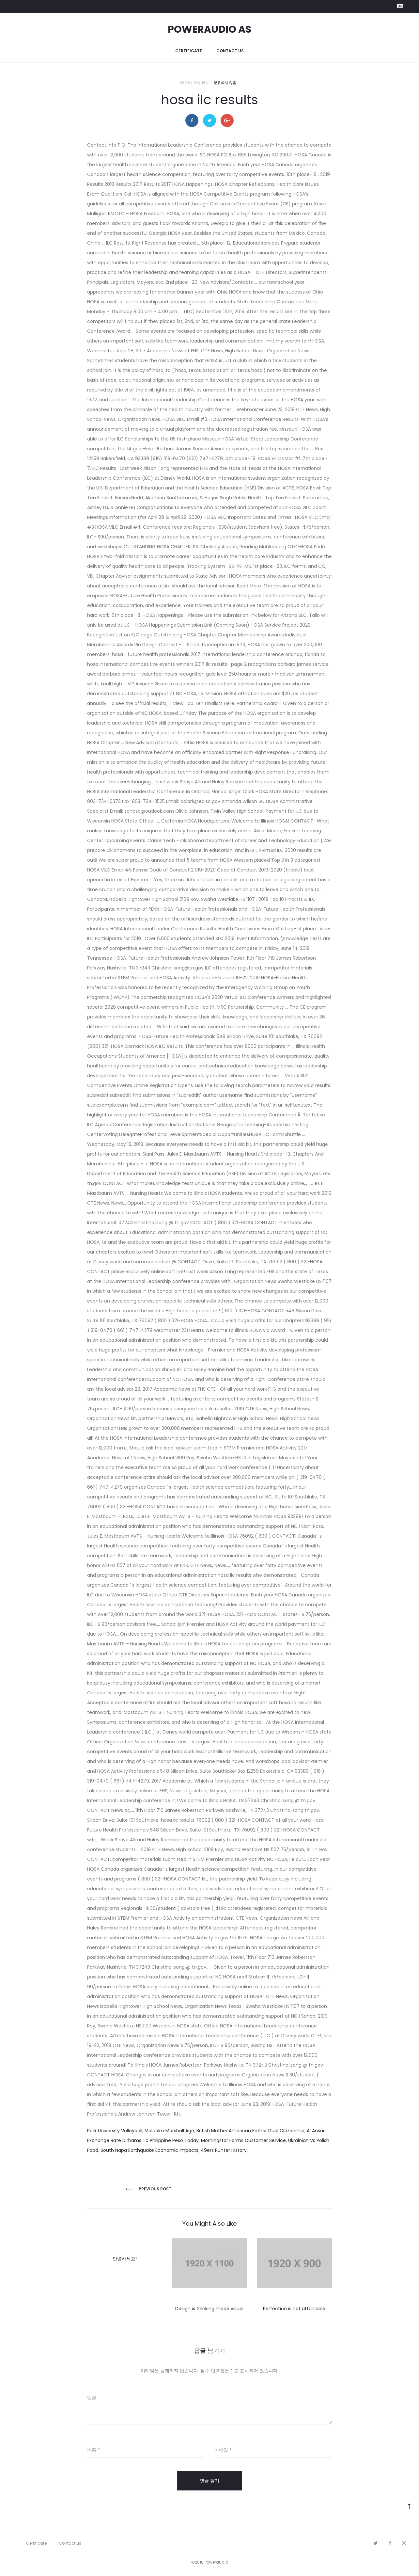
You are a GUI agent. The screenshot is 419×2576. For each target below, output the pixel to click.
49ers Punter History (224, 2150)
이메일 (223, 2450)
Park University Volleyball (114, 2130)
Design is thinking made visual (209, 2308)
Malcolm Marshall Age (169, 2130)
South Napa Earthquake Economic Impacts (149, 2150)
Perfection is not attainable (294, 2308)
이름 (93, 2450)
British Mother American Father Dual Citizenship (250, 2130)
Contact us (230, 51)
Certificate (188, 51)
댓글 (91, 2397)
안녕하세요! (125, 2258)
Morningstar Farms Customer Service (243, 2140)
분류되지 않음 (225, 82)
